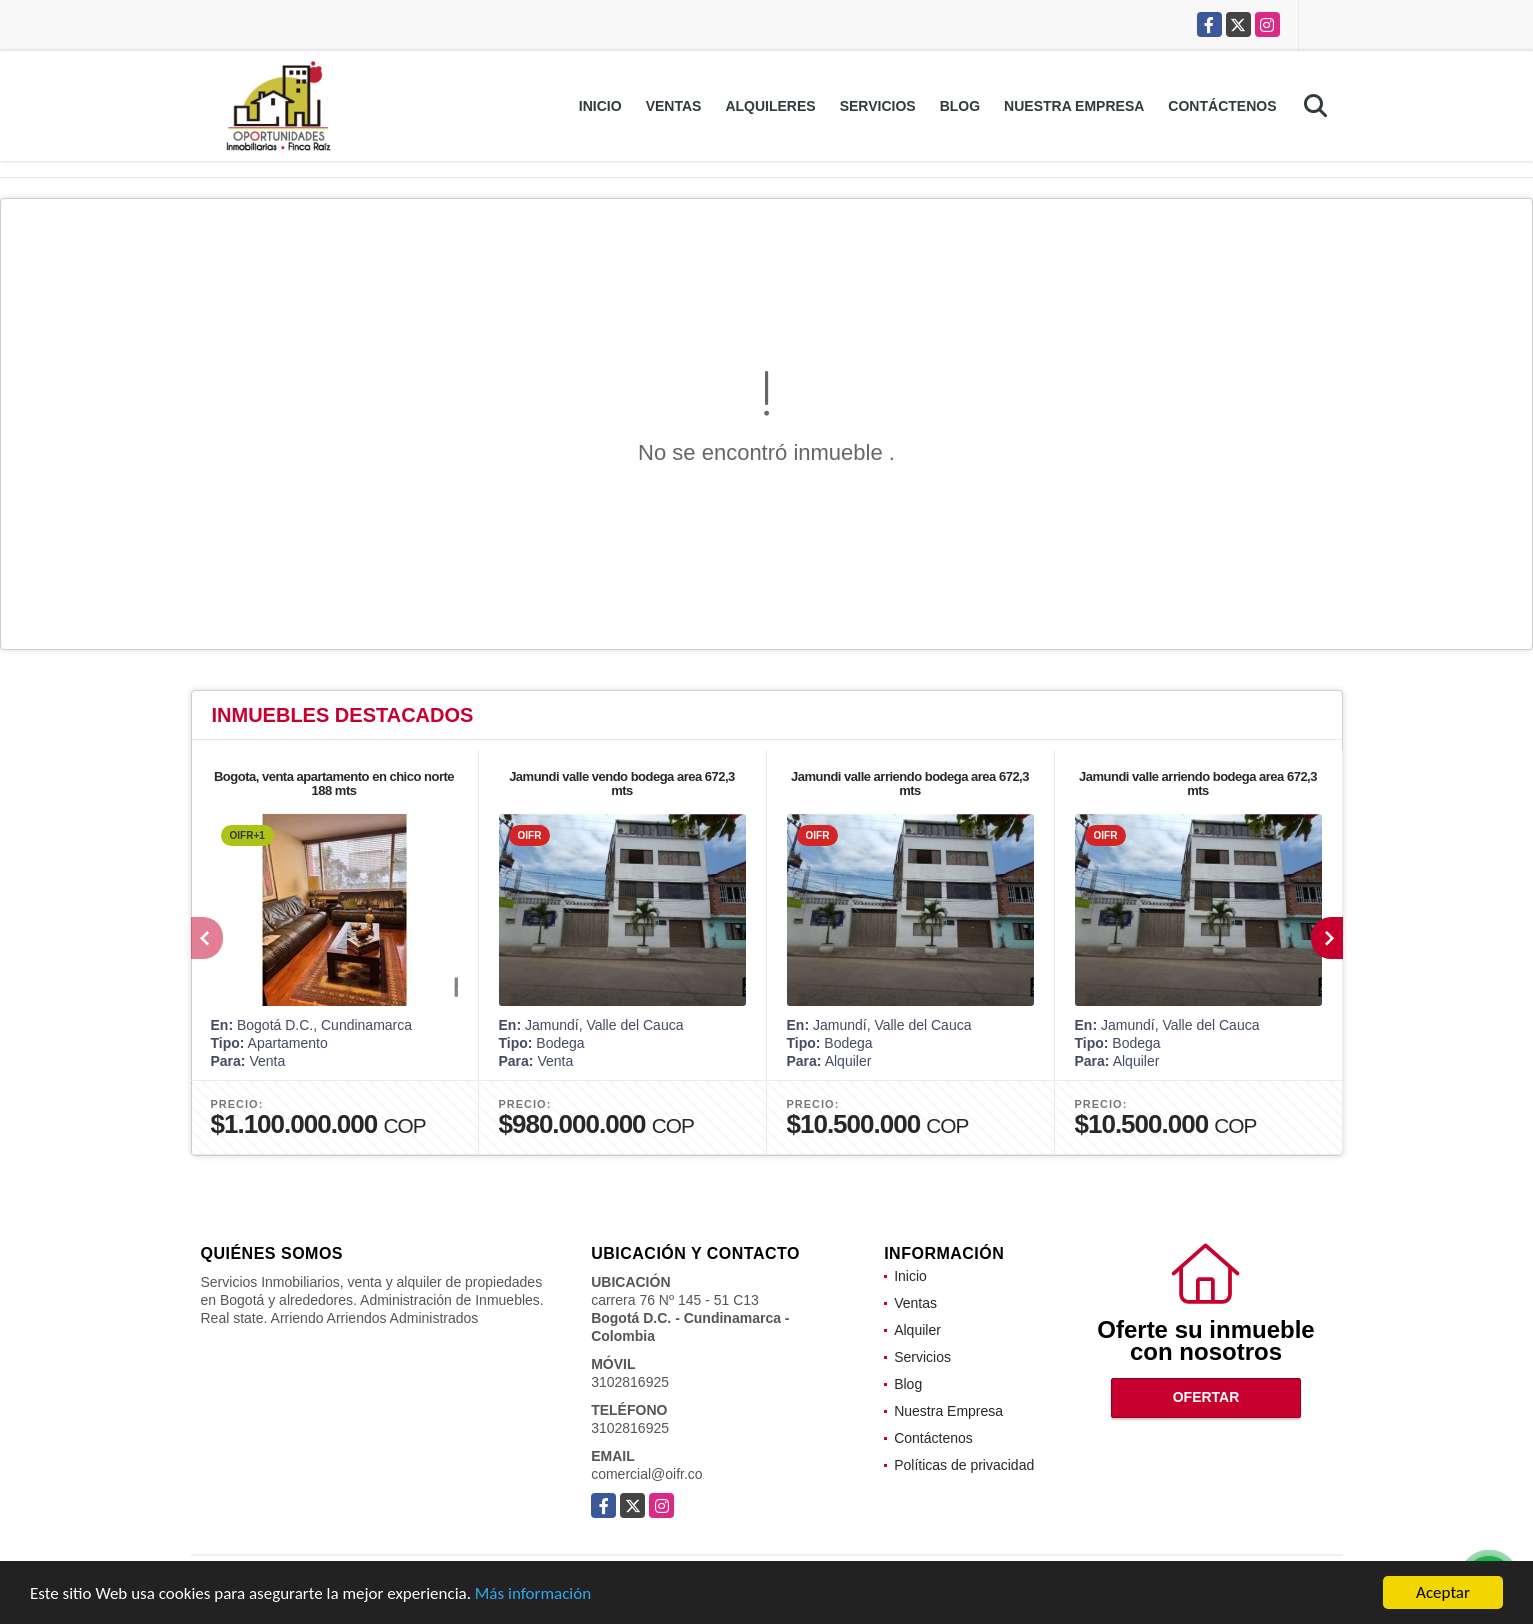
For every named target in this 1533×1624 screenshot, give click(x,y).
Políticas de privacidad (964, 1465)
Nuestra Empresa (1074, 106)
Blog (960, 106)
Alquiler (917, 1330)
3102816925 (630, 1382)
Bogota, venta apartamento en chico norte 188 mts (334, 783)
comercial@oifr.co (646, 1474)
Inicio (600, 106)
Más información (533, 1594)
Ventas (674, 106)
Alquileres (770, 106)
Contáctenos (1222, 106)
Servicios (878, 106)
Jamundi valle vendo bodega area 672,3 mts (622, 783)
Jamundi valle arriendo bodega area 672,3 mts (910, 783)
